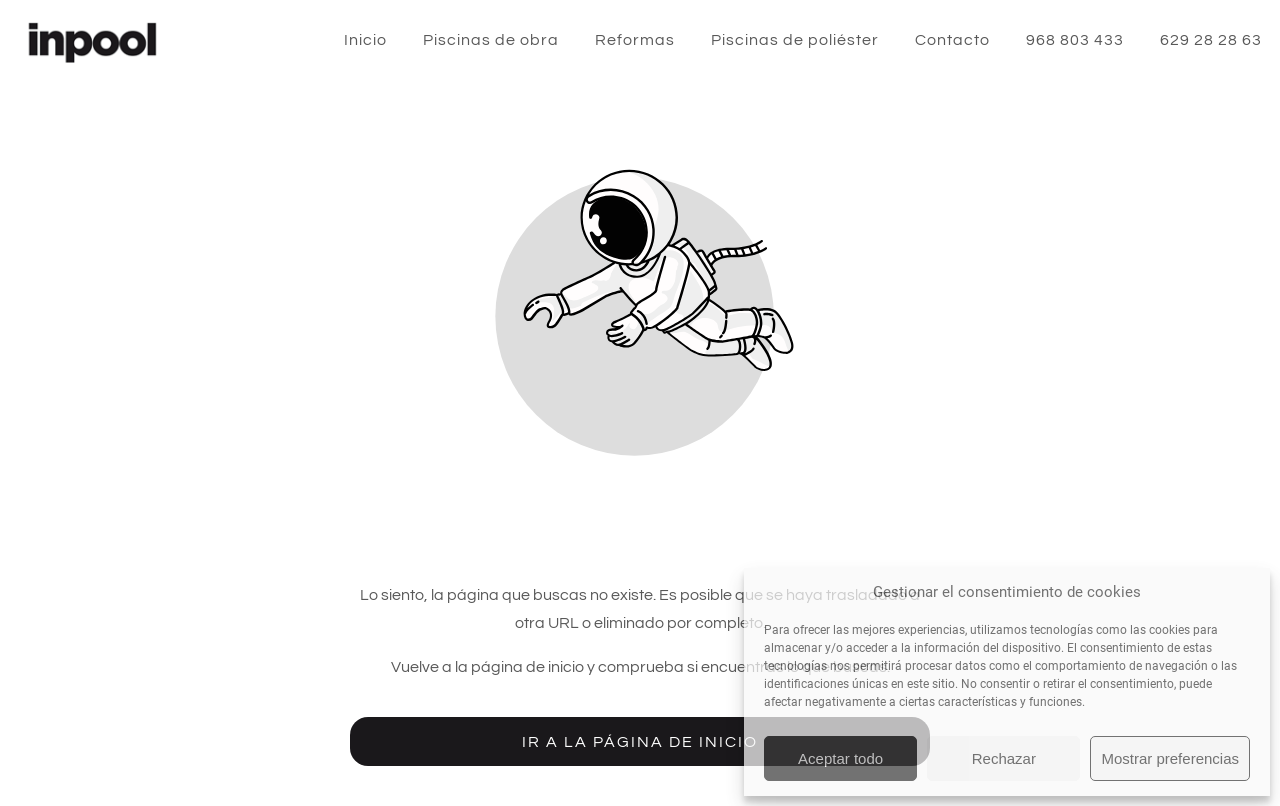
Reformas (635, 40)
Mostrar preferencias (1170, 758)
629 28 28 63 (1211, 40)
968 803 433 (1075, 40)
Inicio (365, 40)
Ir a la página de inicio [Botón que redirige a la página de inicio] (640, 742)
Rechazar (1004, 758)
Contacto (952, 40)
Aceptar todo (840, 758)
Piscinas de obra (491, 40)
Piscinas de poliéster (795, 40)
